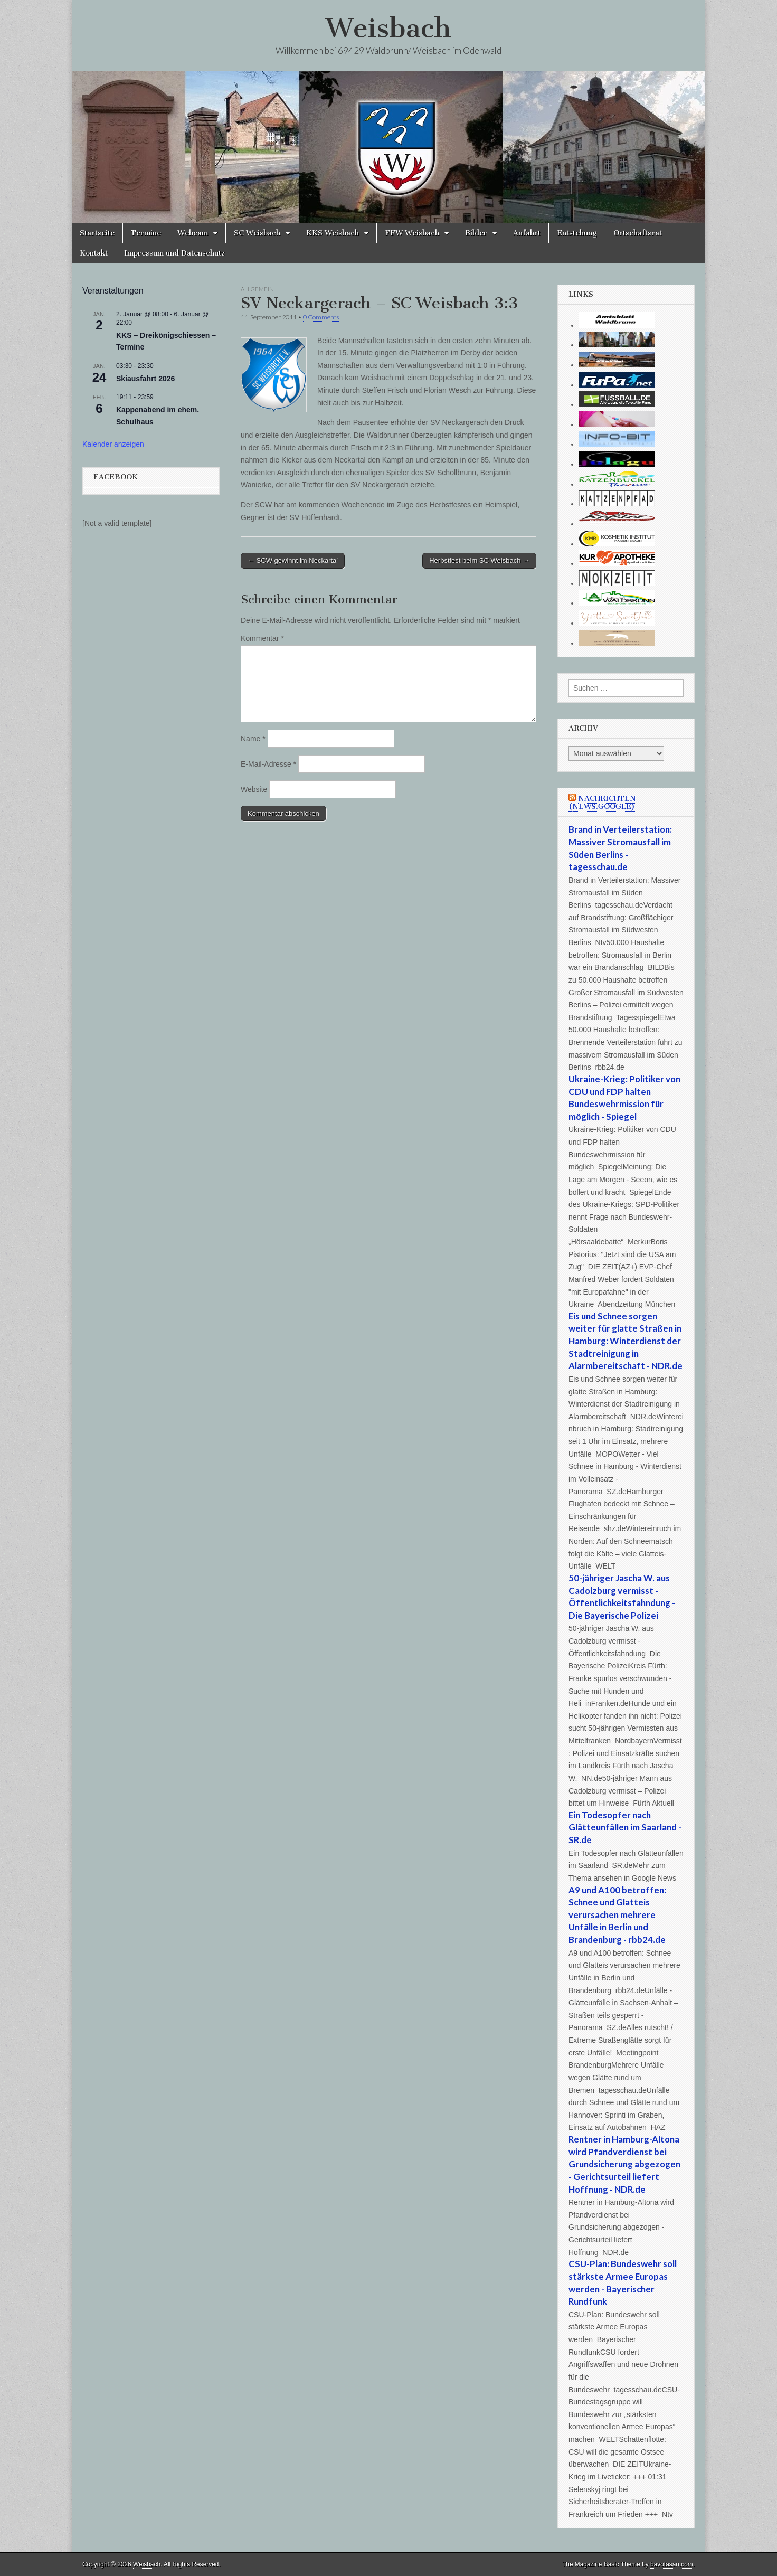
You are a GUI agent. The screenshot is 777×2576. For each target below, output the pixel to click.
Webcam (192, 233)
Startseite (97, 233)
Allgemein (257, 289)
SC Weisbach (257, 233)
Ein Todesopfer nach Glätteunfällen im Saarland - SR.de (624, 1827)
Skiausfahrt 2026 (145, 378)
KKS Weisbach (332, 233)
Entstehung (577, 233)
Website (254, 789)
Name (253, 738)
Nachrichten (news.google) (602, 803)
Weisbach (388, 28)
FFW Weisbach (412, 233)
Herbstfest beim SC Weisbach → (479, 560)
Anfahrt (527, 233)
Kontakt (94, 253)
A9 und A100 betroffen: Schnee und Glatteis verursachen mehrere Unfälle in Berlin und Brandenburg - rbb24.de (617, 1915)
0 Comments (321, 317)
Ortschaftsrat (637, 233)
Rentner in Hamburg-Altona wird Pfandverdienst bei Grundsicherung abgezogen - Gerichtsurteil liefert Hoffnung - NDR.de (624, 2164)
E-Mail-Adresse (268, 764)
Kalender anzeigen (113, 444)
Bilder (476, 233)
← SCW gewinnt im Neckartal (293, 560)
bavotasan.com (671, 2564)
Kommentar (262, 638)
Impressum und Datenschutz (174, 253)
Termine (146, 233)
